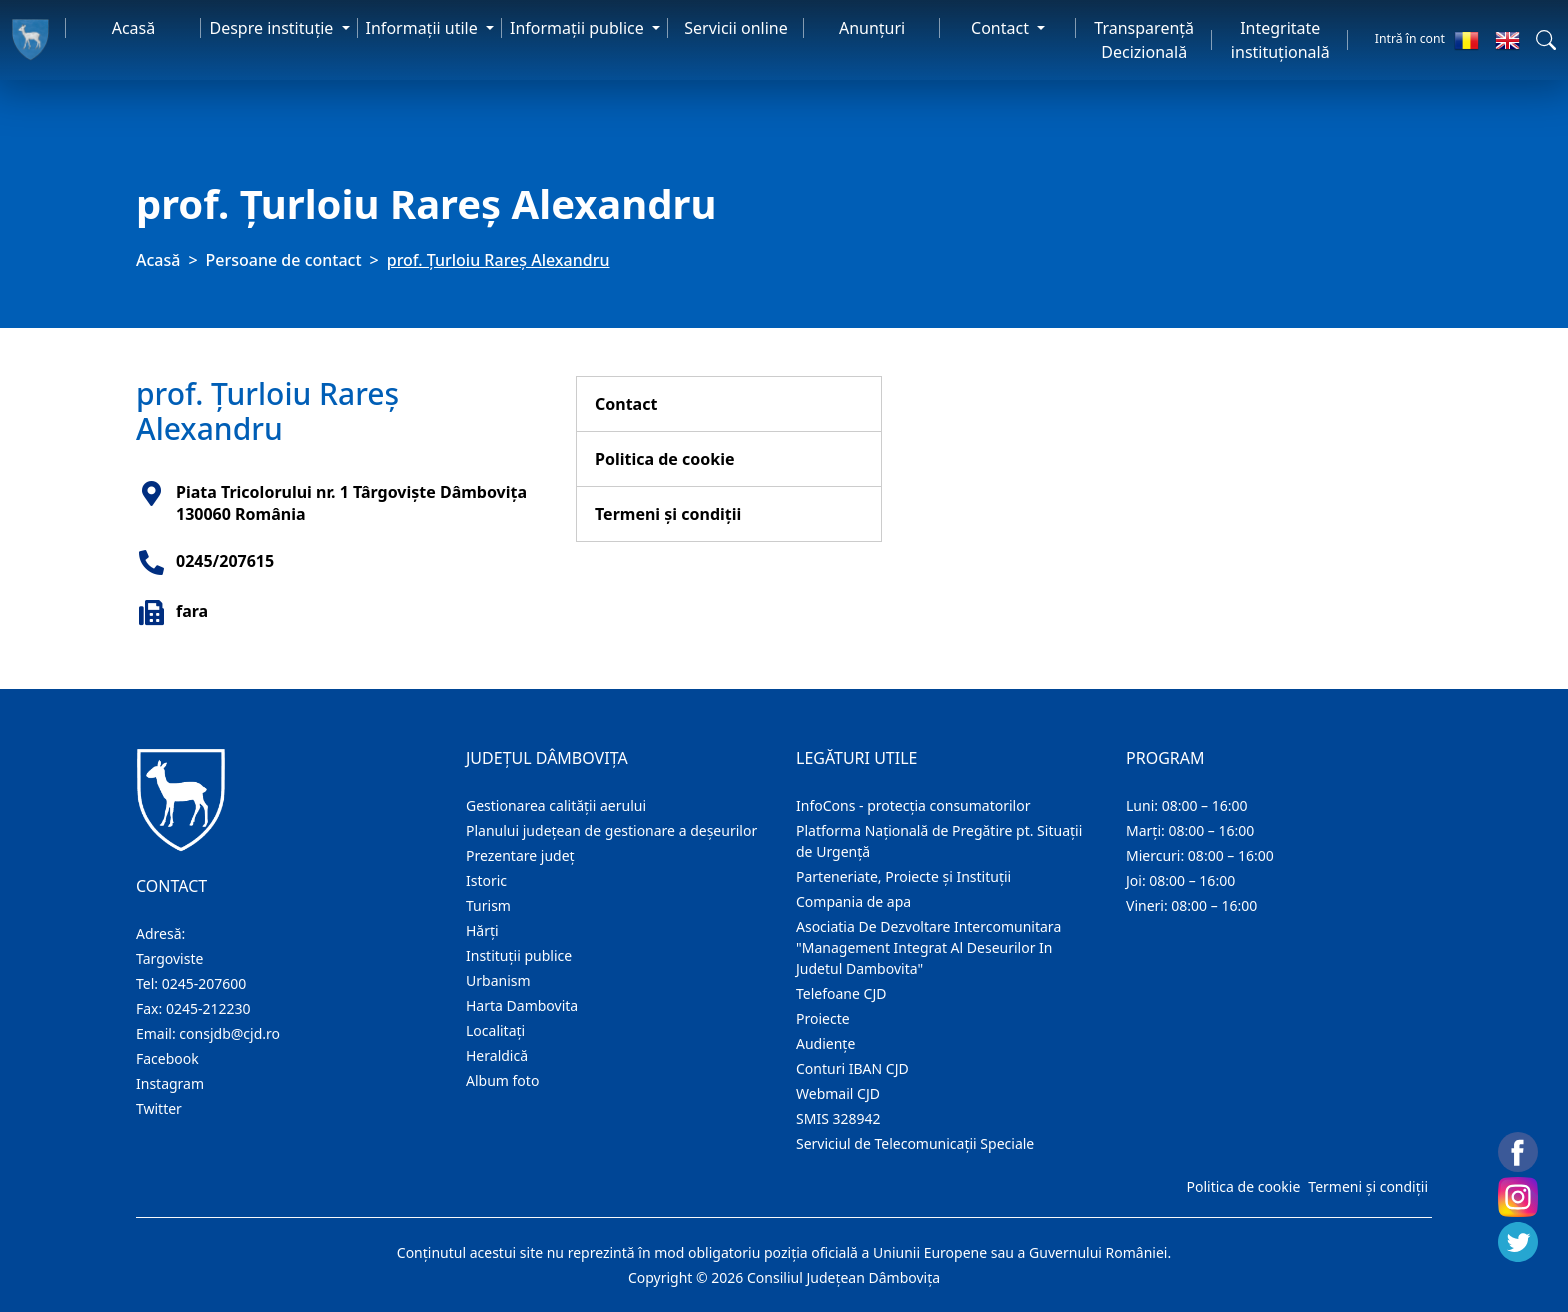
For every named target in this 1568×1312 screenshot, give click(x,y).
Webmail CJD (838, 1093)
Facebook (167, 1058)
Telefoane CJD (841, 993)
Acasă (134, 28)
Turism (488, 905)
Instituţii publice (519, 955)
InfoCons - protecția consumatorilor (913, 805)
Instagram (170, 1083)
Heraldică (497, 1055)
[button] (1546, 40)
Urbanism (498, 980)
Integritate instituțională (1280, 40)
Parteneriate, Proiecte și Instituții (903, 876)
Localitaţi (495, 1030)
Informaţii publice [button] (579, 28)
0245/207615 (225, 561)
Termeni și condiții (668, 514)
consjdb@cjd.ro (229, 1033)
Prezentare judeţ (520, 855)
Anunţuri (872, 28)
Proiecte (823, 1018)
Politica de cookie (665, 459)
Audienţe (825, 1043)
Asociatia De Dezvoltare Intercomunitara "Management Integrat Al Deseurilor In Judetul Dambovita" (928, 947)
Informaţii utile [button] (424, 28)
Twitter (159, 1108)
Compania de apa (853, 901)
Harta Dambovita (522, 1005)
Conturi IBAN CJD (852, 1068)
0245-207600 (204, 983)
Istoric (486, 880)
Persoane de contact (284, 260)
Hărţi (482, 930)
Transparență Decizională (1144, 40)
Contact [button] (1002, 28)
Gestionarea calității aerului (556, 805)
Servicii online (736, 28)
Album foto (502, 1080)
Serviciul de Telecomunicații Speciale (915, 1143)
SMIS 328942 (838, 1118)
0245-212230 (208, 1008)
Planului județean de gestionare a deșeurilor (611, 830)
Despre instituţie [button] (273, 28)
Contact (626, 404)
